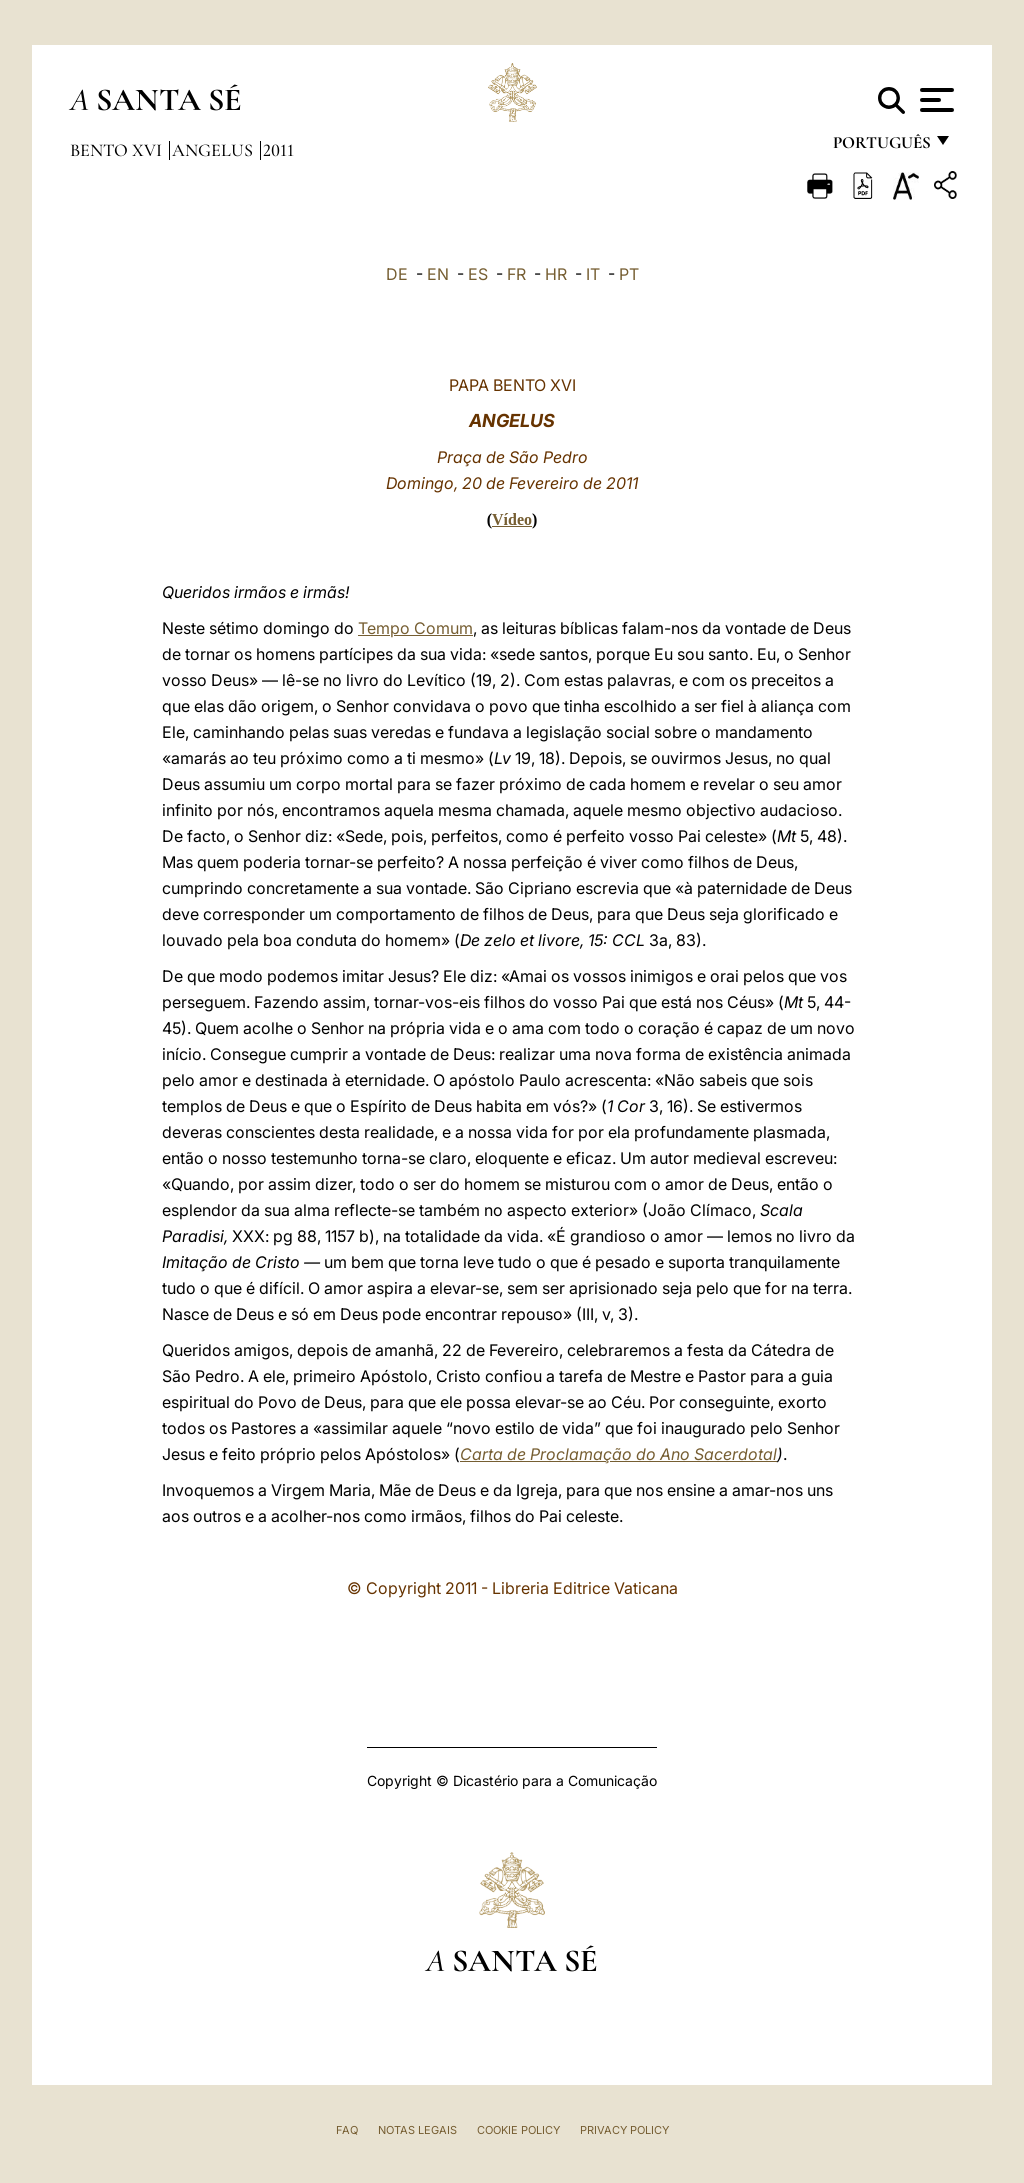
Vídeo (512, 519)
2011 (278, 150)
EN (438, 274)
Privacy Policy (624, 2130)
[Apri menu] (934, 100)
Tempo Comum (415, 628)
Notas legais (417, 2130)
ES (478, 274)
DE (397, 274)
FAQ (347, 2130)
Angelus (214, 150)
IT (593, 274)
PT (629, 274)
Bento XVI (118, 150)
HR (556, 274)
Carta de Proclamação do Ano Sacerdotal (618, 1454)
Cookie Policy (518, 2130)
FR (516, 274)
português (881, 147)
